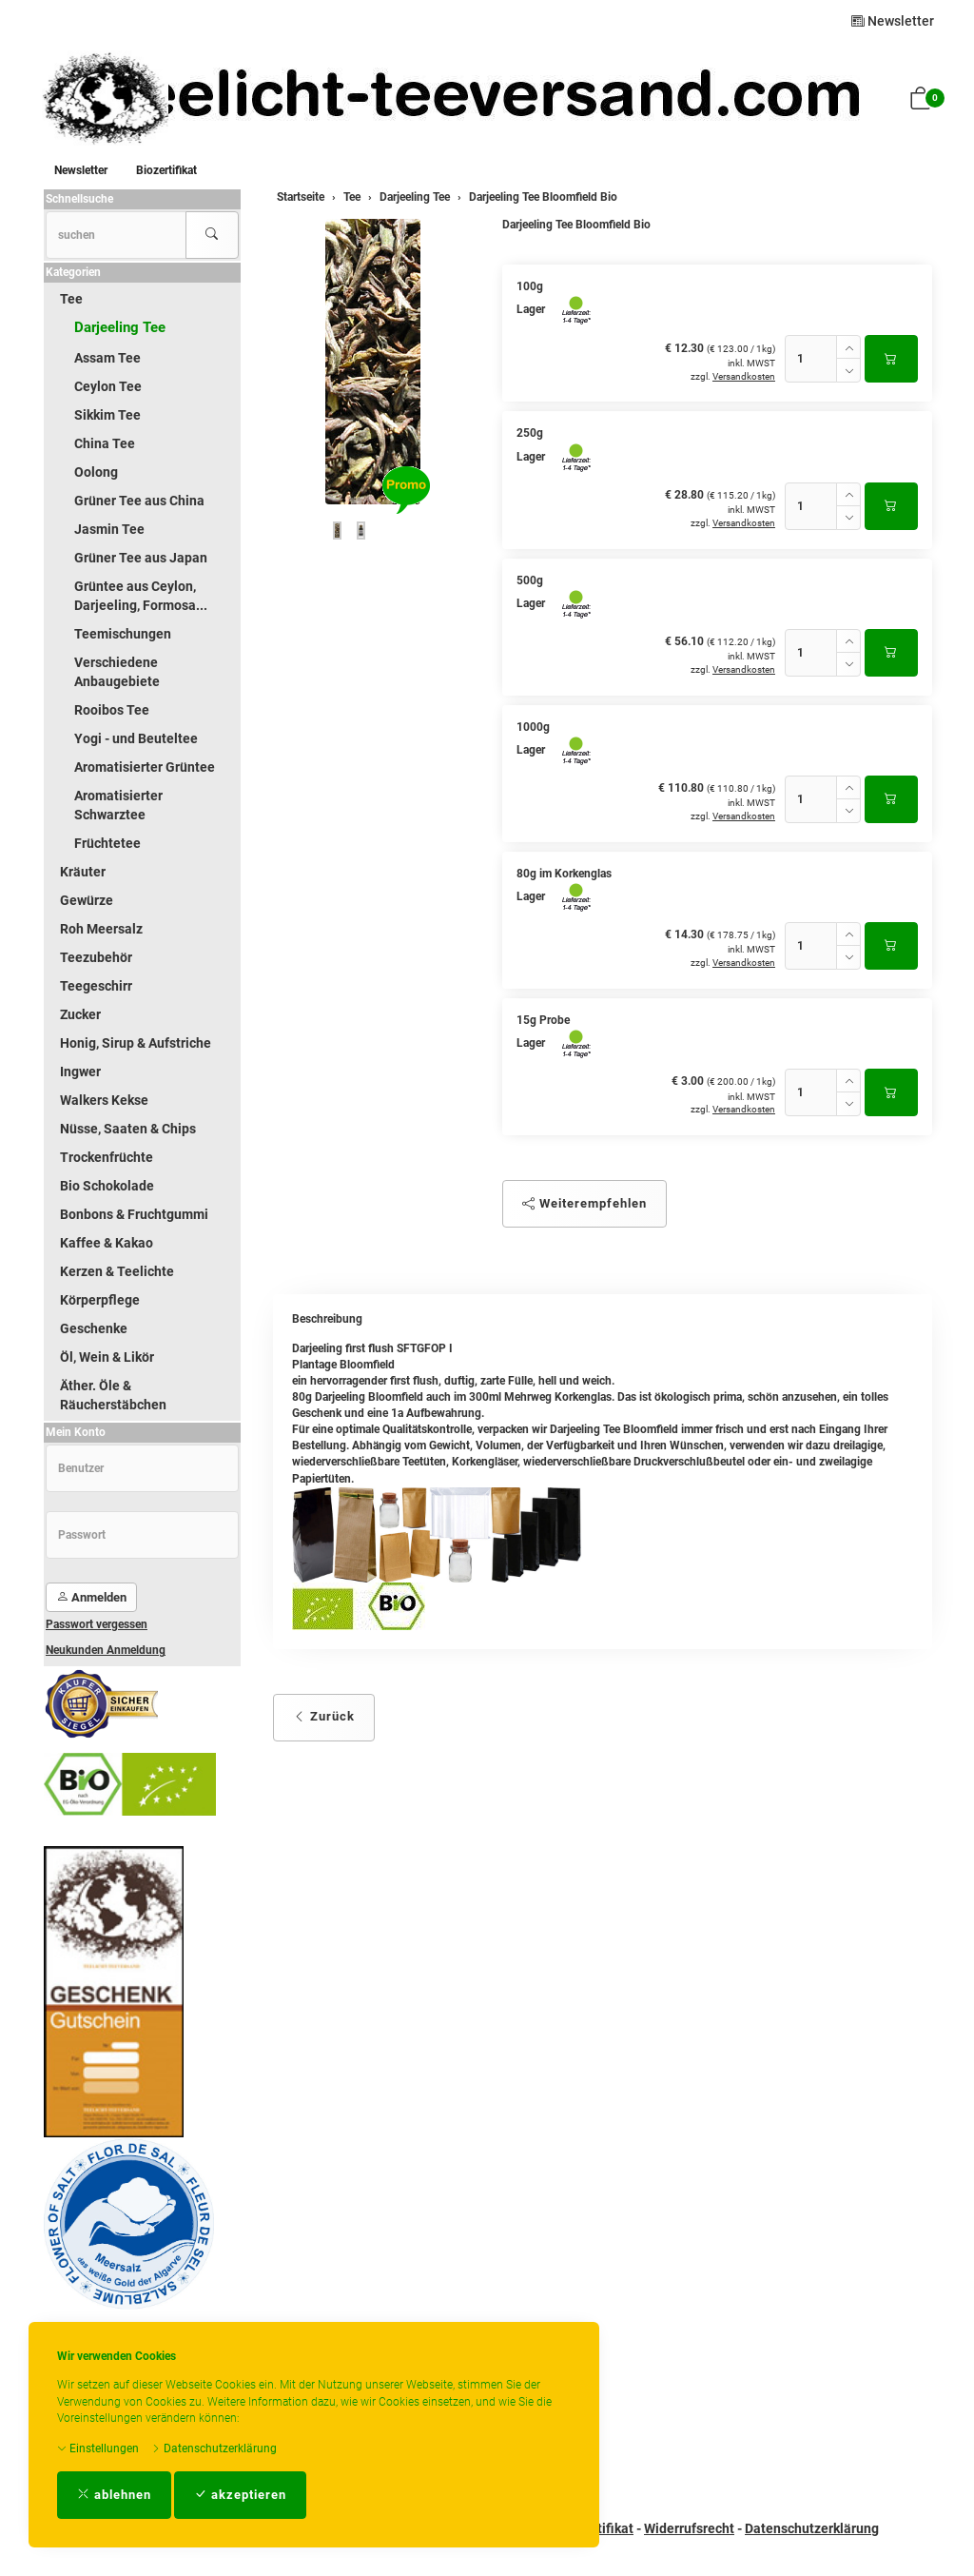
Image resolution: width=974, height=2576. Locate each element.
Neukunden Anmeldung (106, 1650)
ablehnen (114, 2495)
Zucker (80, 1014)
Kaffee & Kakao (106, 1242)
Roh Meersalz (101, 928)
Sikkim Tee (107, 415)
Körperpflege (100, 1300)
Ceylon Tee (108, 386)
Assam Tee (107, 357)
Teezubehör (96, 957)
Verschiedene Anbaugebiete (117, 672)
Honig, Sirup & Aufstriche (135, 1043)
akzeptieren (240, 2495)
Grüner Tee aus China (139, 500)
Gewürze (86, 900)
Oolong (96, 472)
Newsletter (892, 21)
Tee (71, 298)
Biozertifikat (166, 170)
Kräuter (83, 871)
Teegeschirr (96, 985)
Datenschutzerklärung (214, 2448)
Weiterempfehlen (584, 1203)
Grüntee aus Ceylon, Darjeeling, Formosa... (140, 596)
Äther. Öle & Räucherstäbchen (113, 1395)
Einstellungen (98, 2448)
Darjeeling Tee (120, 327)
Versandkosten (743, 376)
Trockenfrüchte (106, 1157)
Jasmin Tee (109, 529)
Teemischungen (122, 633)
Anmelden (91, 1597)
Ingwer (80, 1071)
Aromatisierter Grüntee (144, 767)
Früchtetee (107, 843)
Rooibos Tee (111, 710)
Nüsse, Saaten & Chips (128, 1128)
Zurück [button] (324, 1716)
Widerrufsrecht (689, 2528)
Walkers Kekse (104, 1100)
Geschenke (93, 1328)
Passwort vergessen (96, 1624)
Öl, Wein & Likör (107, 1357)
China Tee (104, 443)
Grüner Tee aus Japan (140, 557)
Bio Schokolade (107, 1185)
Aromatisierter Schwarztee (118, 805)
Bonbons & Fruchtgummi (134, 1214)
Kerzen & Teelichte (117, 1271)
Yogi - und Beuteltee (136, 738)
